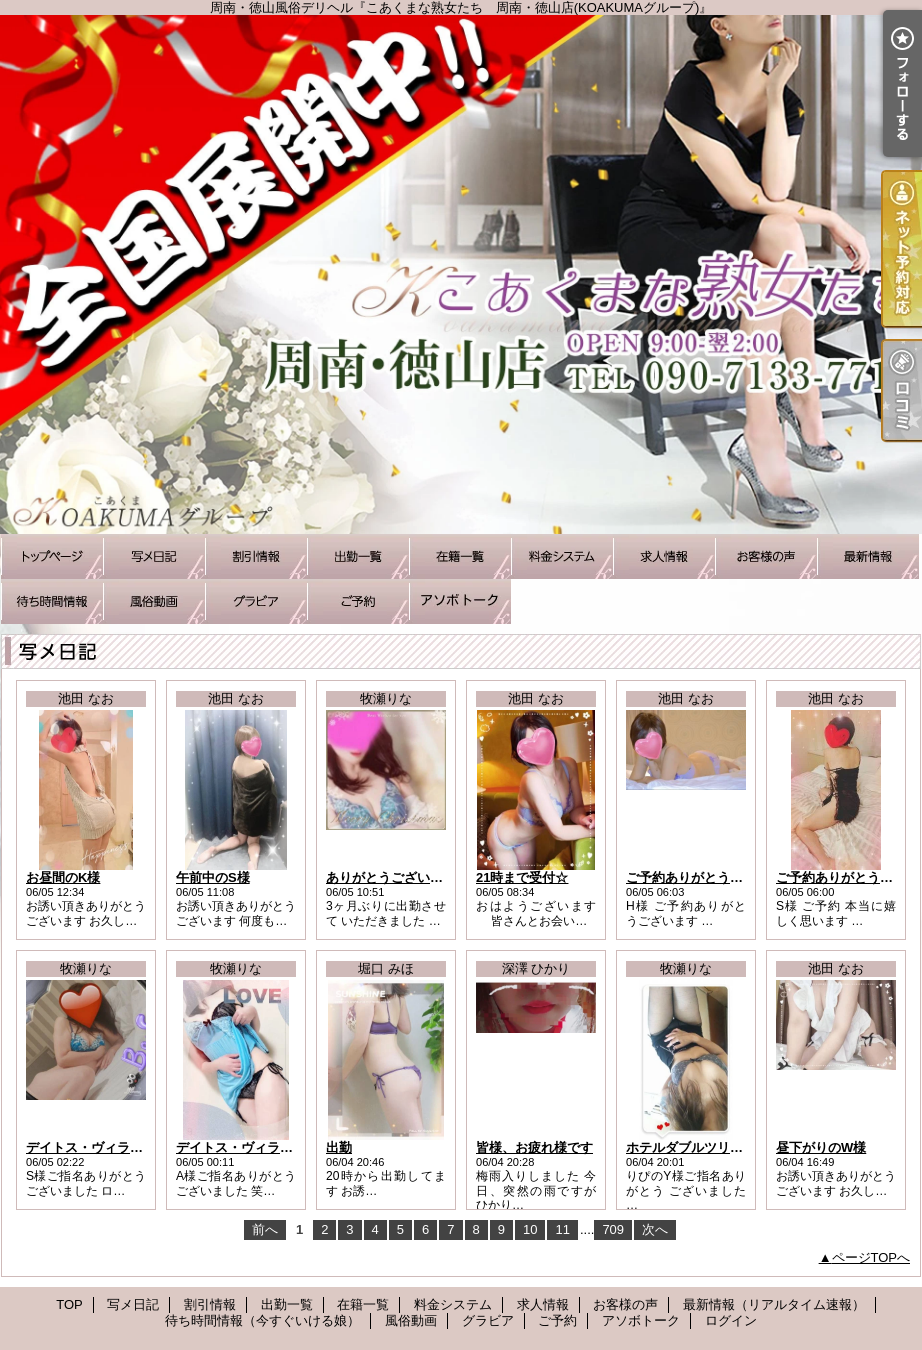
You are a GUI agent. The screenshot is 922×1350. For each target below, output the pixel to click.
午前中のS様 (213, 877)
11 (562, 1229)
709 (613, 1229)
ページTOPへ (871, 1257)
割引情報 (256, 556)
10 (530, 1229)
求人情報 (664, 556)
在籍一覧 (460, 556)
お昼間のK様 (63, 877)
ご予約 (358, 601)
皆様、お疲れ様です (534, 1147)
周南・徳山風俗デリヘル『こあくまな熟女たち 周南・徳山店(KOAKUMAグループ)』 (461, 274)
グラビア (256, 601)
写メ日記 (154, 556)
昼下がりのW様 (821, 1147)
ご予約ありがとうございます (710, 877)
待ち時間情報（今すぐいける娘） (52, 601)
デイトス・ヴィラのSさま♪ (105, 1147)
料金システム (562, 556)
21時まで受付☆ (522, 877)
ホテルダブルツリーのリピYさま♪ (724, 1147)
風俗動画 (154, 601)
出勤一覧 (358, 556)
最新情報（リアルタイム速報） (868, 556)
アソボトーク (460, 601)
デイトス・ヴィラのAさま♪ (255, 1147)
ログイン (731, 1320)
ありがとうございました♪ (401, 877)
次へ (655, 1229)
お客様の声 (766, 556)
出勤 (339, 1147)
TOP (52, 556)
